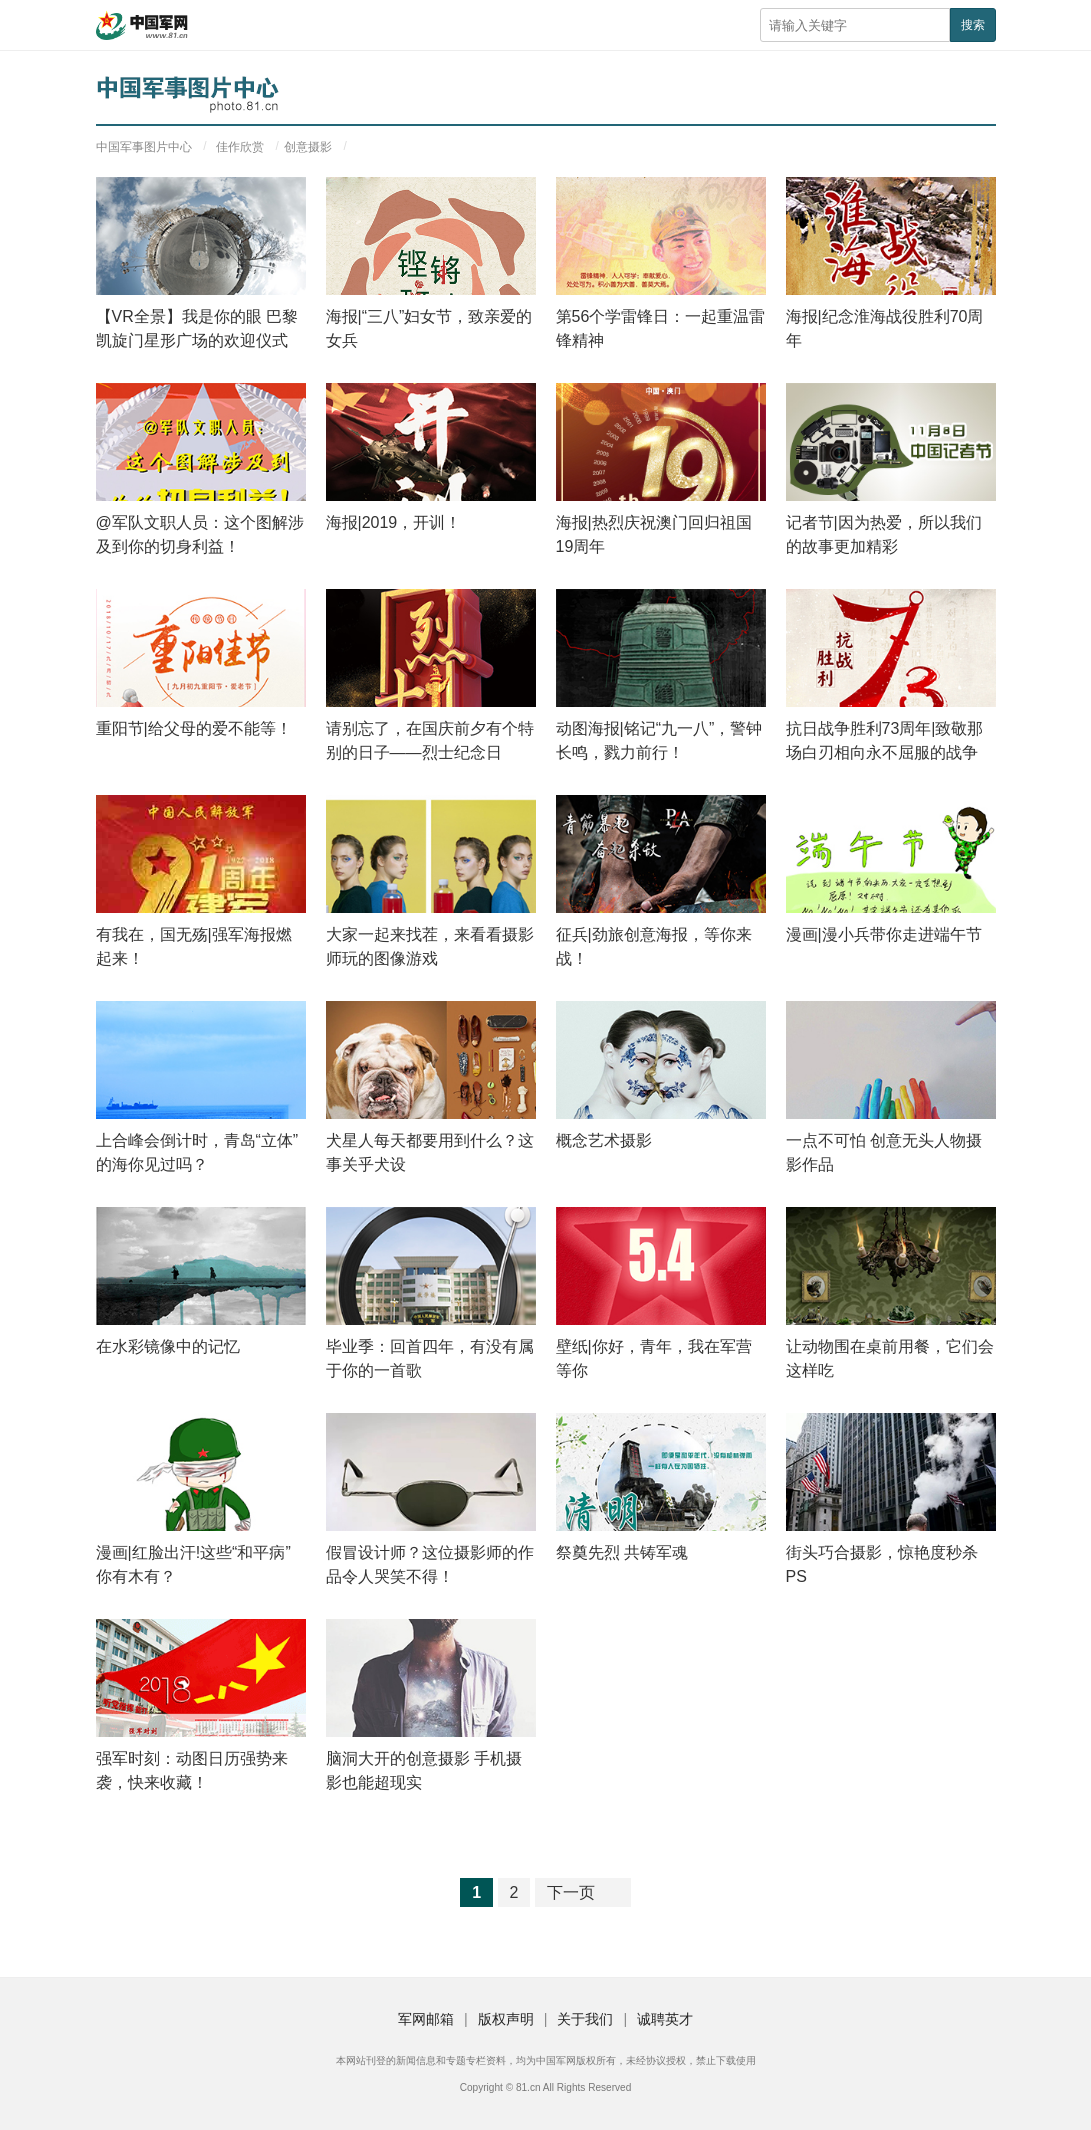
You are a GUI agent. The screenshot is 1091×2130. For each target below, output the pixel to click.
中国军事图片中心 (144, 147)
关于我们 (585, 2019)
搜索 (973, 25)
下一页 (571, 1892)
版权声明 (506, 2019)
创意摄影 (308, 147)
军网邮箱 (426, 2019)
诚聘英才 (665, 2019)
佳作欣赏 (240, 147)
